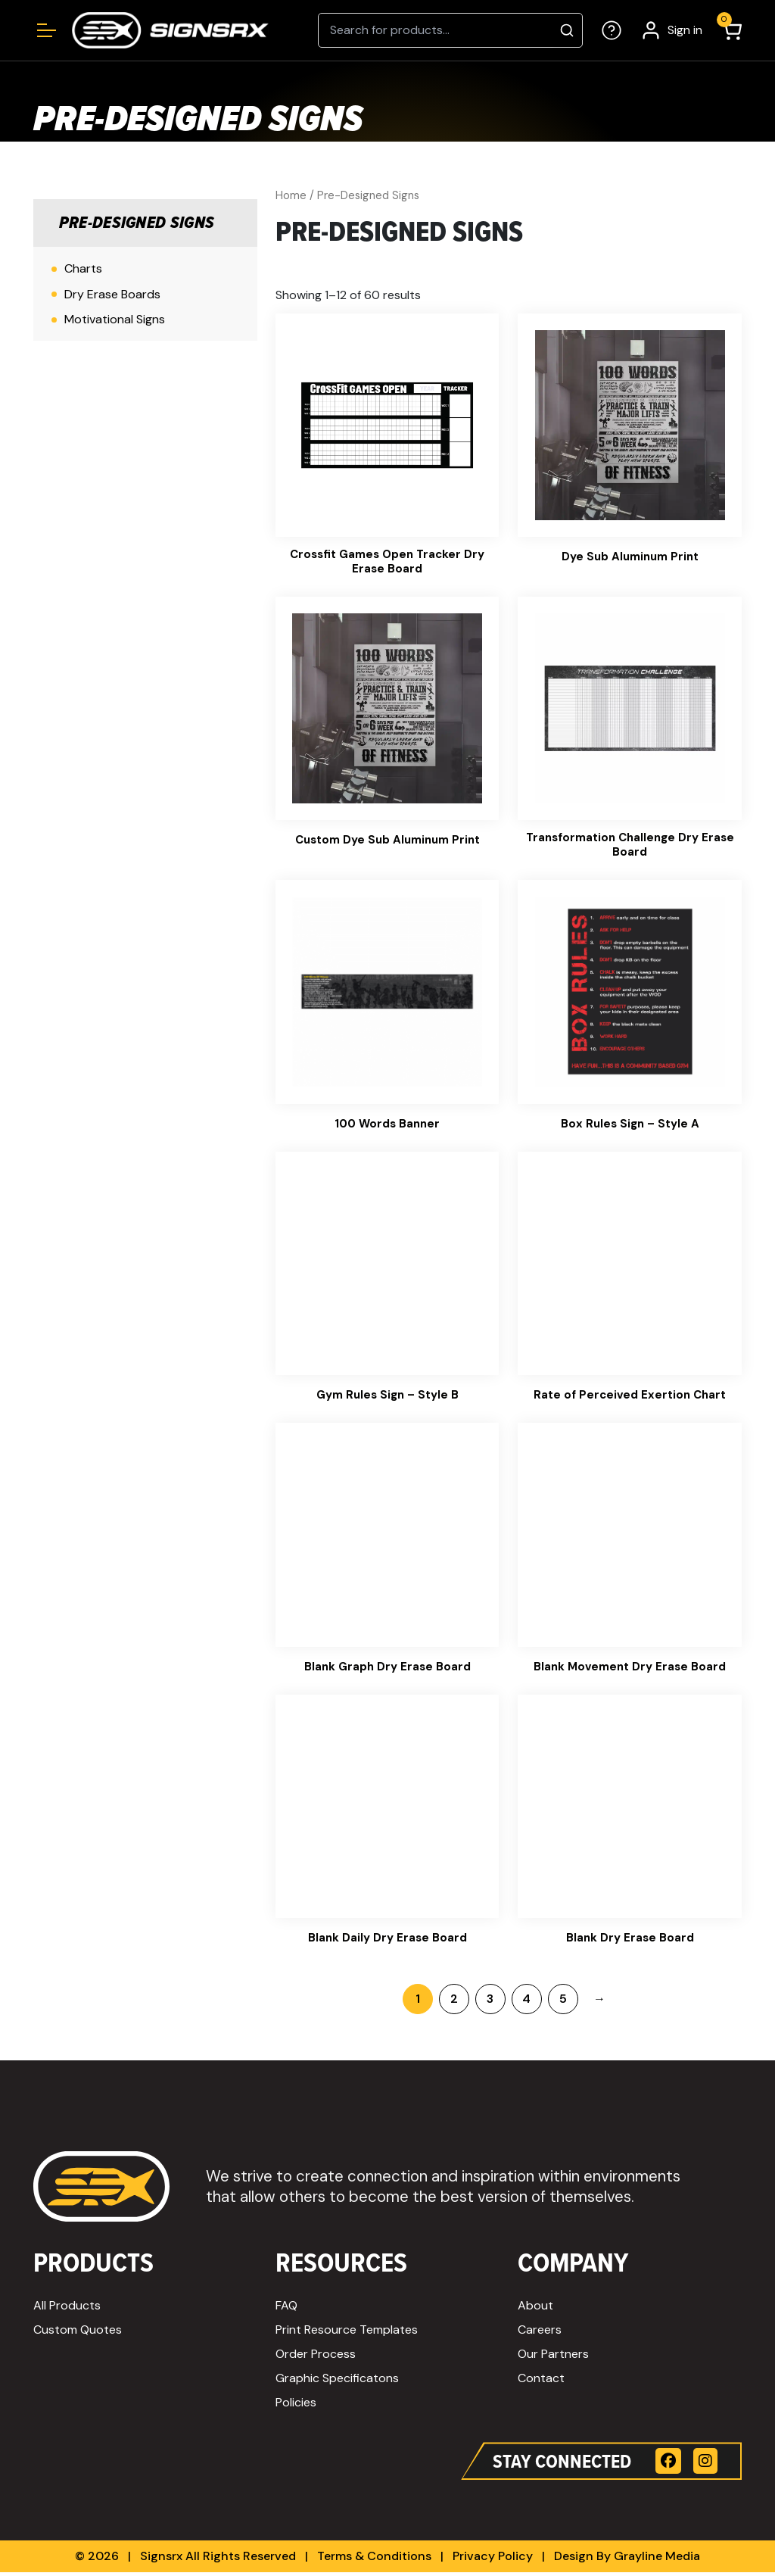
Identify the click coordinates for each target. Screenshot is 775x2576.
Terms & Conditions (374, 2560)
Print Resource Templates (346, 2333)
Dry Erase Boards (112, 294)
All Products (67, 2309)
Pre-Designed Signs (136, 222)
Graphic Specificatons (337, 2382)
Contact (541, 2382)
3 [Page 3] (490, 2002)
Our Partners (553, 2357)
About (535, 2309)
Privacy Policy (493, 2560)
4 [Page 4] (526, 2002)
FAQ (286, 2309)
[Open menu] (46, 30)
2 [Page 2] (454, 2002)
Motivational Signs (114, 319)
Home (291, 195)
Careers (540, 2333)
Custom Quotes (77, 2333)
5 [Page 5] (563, 2002)
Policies (295, 2406)
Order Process (315, 2357)
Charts (83, 268)
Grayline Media (657, 2560)
